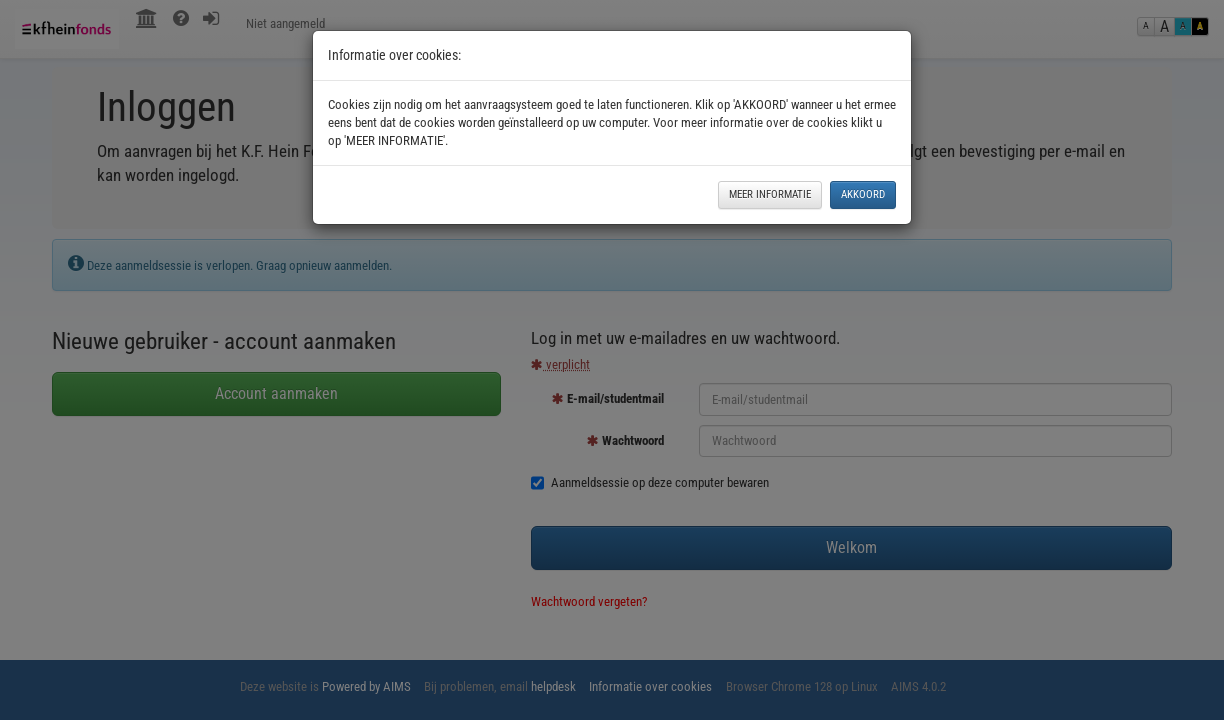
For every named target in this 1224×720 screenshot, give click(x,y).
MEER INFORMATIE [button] (770, 194)
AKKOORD (863, 194)
